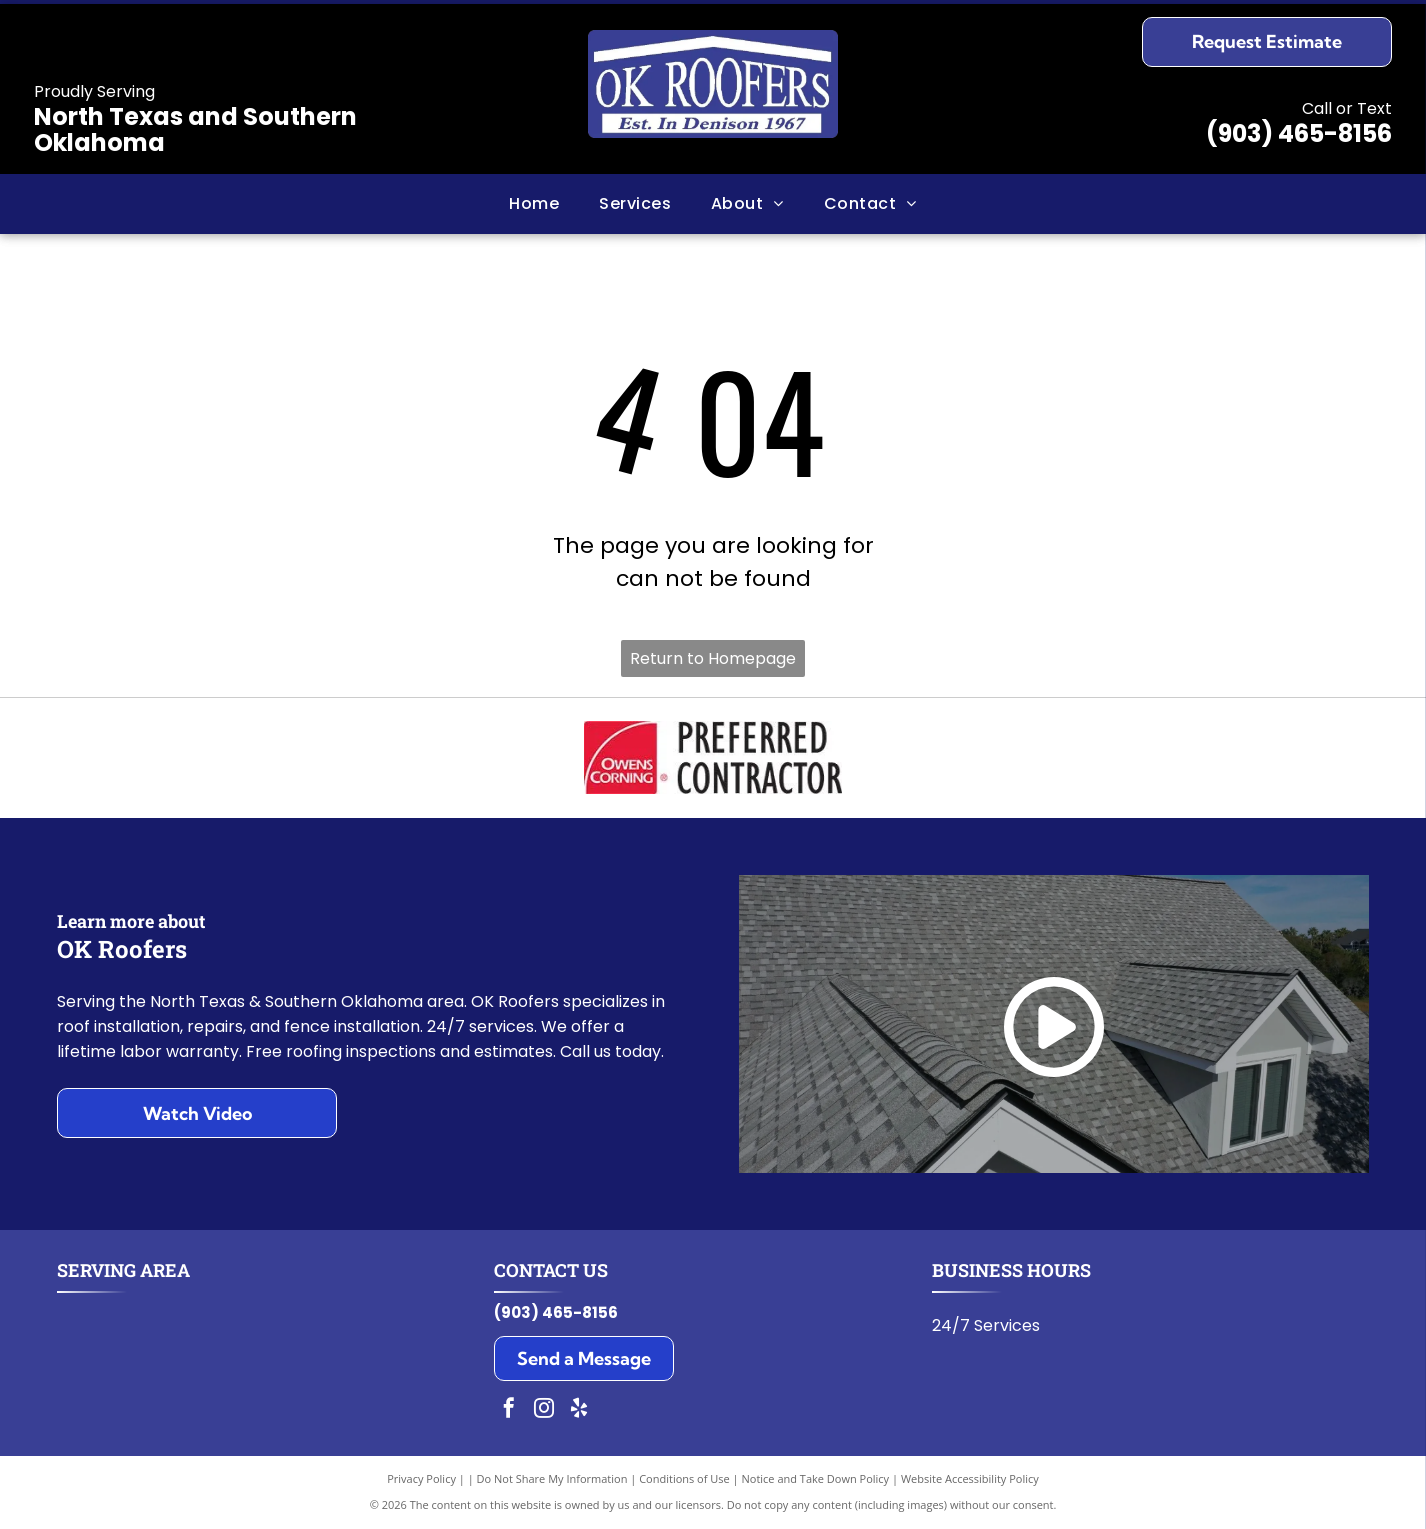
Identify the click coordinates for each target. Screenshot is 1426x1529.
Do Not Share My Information (552, 1478)
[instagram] (544, 1410)
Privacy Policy (421, 1478)
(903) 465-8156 (1299, 133)
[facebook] (509, 1410)
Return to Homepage (713, 658)
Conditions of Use (684, 1478)
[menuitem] (534, 204)
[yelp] (579, 1410)
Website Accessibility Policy (970, 1478)
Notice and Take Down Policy (816, 1478)
